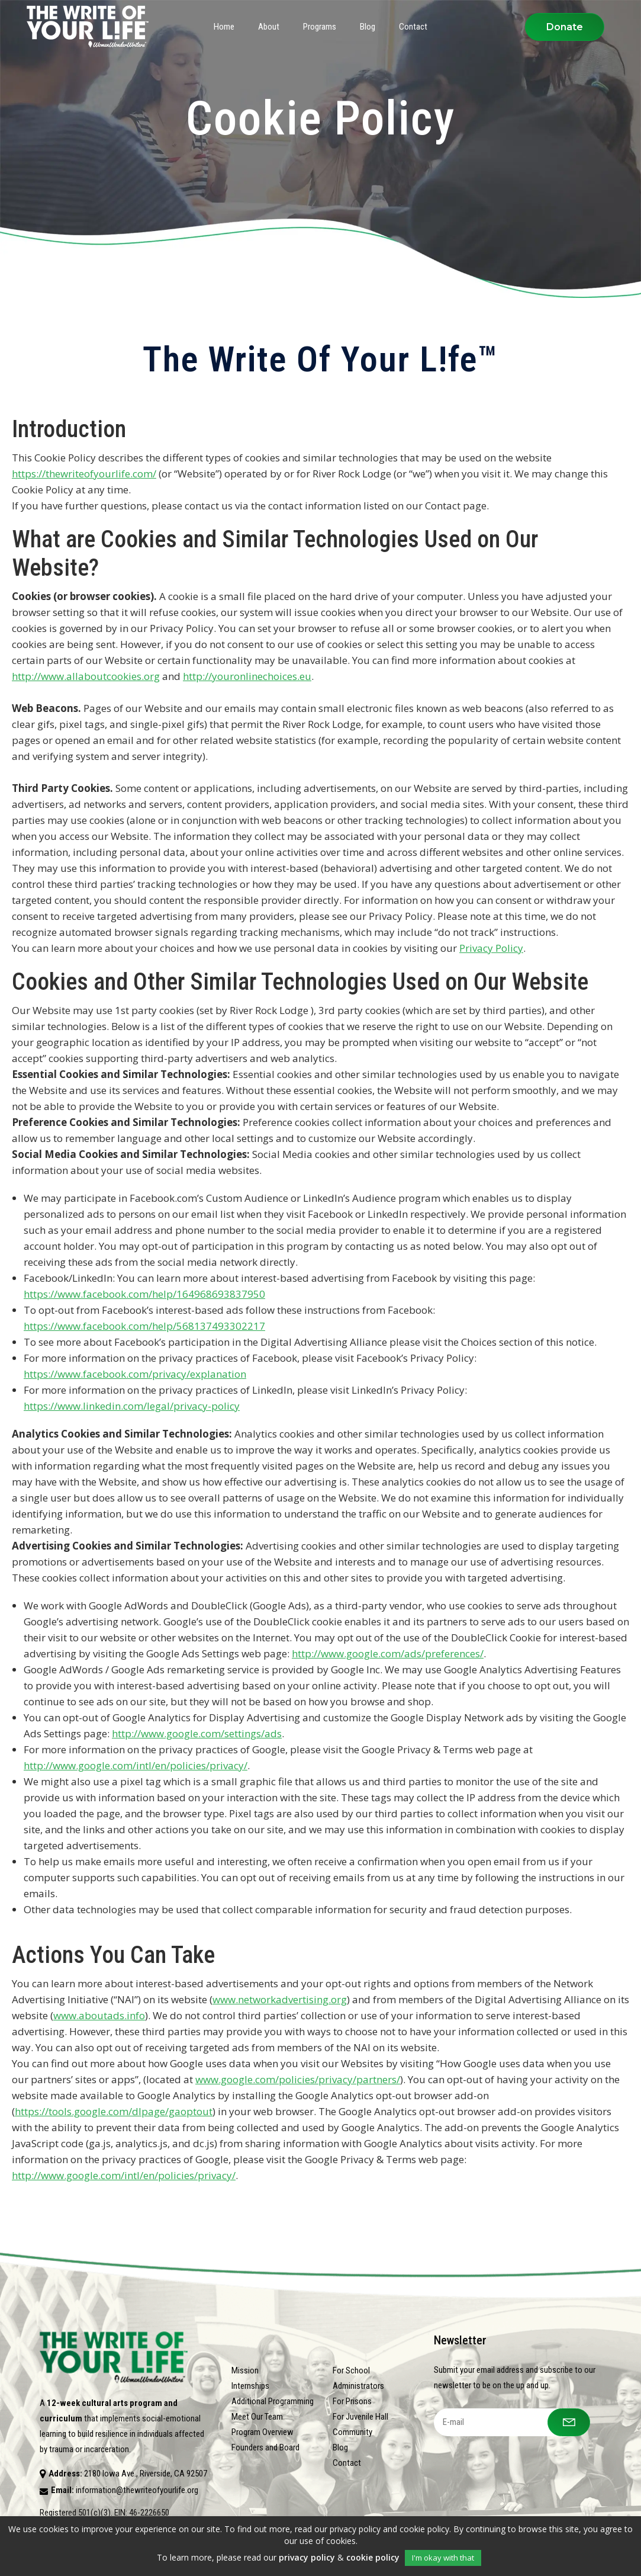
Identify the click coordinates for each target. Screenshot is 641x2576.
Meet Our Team (257, 2416)
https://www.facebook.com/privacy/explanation (135, 1374)
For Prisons (352, 2401)
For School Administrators (358, 2378)
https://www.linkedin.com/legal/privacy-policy (132, 1406)
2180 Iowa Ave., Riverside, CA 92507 (145, 2473)
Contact (347, 2463)
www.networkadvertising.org (279, 1999)
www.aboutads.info (99, 2015)
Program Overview (262, 2432)
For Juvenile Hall (360, 2416)
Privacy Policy (491, 948)
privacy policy (307, 2557)
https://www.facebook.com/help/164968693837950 (144, 1294)
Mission (245, 2370)
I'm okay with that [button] (443, 2557)
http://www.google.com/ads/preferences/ (388, 1653)
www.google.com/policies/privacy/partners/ (297, 2079)
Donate (564, 27)
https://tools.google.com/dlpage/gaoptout (113, 2111)
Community (352, 2432)
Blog (340, 2447)
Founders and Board (265, 2447)
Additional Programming (272, 2401)
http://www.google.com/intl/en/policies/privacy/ (135, 1765)
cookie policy (373, 2557)
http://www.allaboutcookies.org (86, 676)
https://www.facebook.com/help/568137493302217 (144, 1326)
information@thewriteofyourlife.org (137, 2490)
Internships (250, 2386)
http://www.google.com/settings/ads (197, 1733)
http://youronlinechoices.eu (247, 676)
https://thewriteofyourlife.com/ (84, 473)
